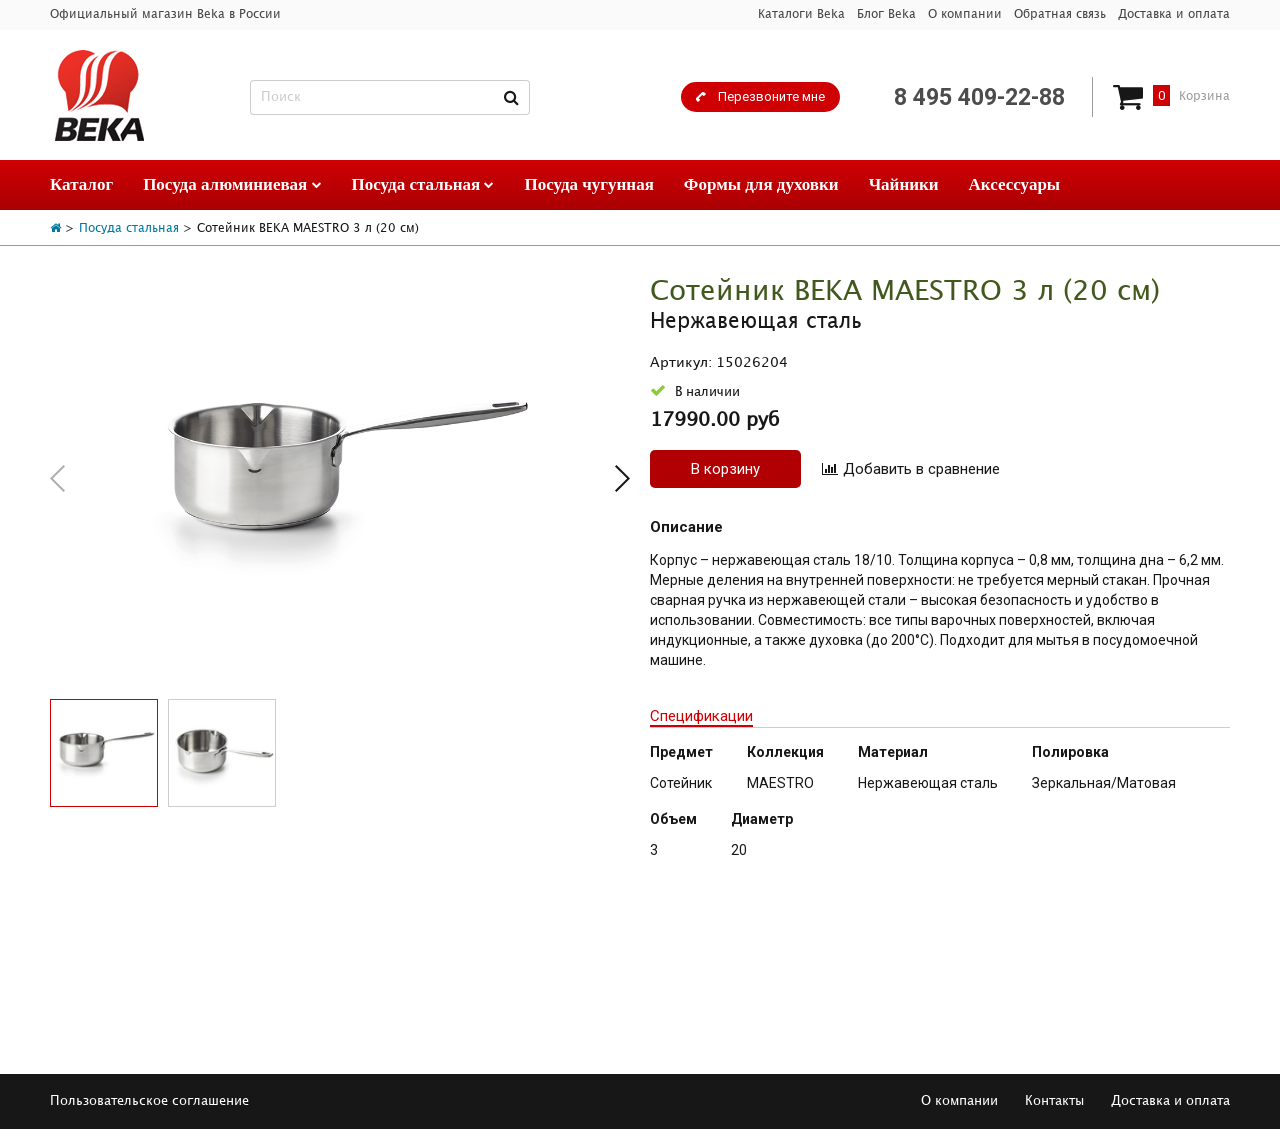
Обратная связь (1060, 14)
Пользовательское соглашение (149, 1101)
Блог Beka (886, 14)
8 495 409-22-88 (979, 97)
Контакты (1054, 1101)
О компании (965, 14)
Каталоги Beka (801, 14)
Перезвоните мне (771, 96)
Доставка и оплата (1174, 14)
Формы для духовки (761, 184)
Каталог (81, 184)
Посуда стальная (423, 184)
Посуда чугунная (588, 184)
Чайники (904, 184)
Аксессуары (1015, 184)
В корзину (725, 469)
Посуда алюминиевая (232, 184)
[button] (622, 478)
